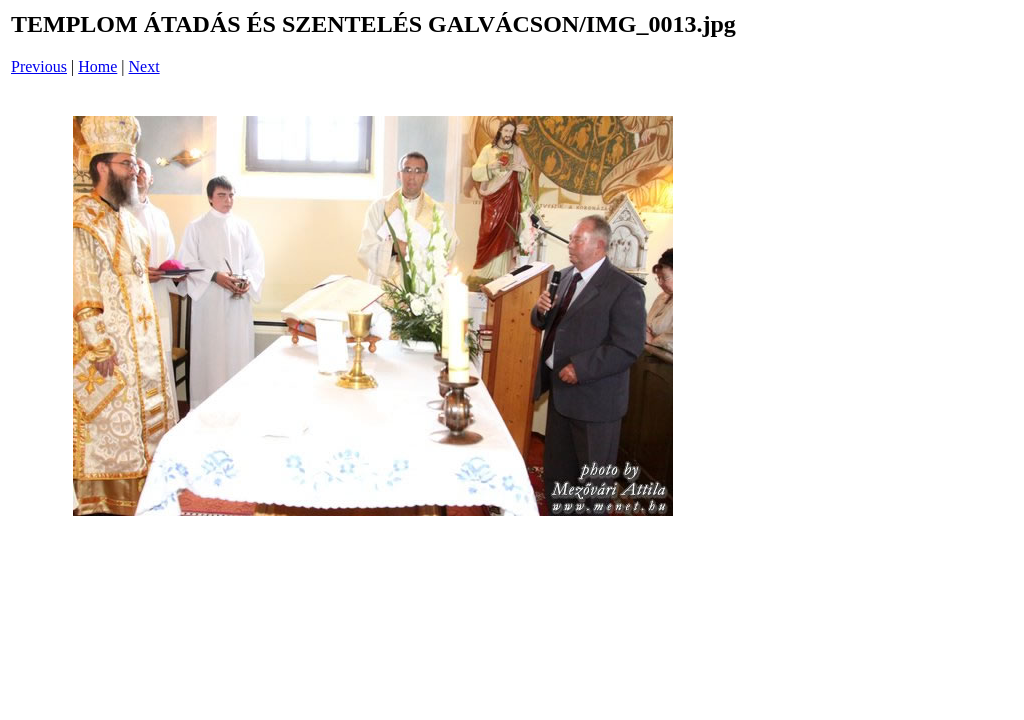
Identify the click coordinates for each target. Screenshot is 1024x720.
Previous (39, 66)
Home (97, 66)
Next (144, 66)
